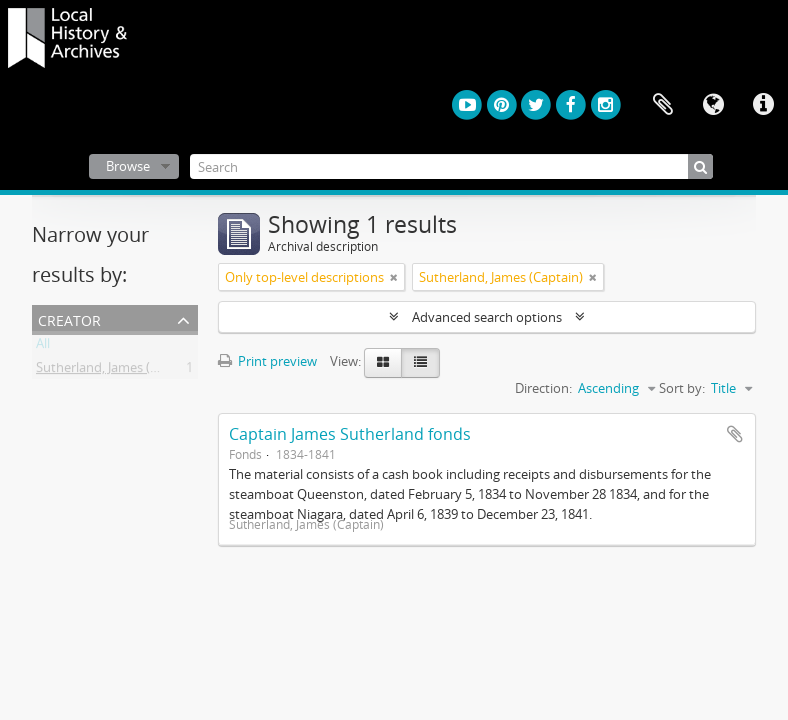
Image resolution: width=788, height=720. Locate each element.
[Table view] (420, 363)
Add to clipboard (735, 434)
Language (713, 105)
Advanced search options (487, 317)
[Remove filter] (394, 277)
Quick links (763, 105)
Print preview (267, 361)
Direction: (543, 388)
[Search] (452, 166)
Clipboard (663, 105)
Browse (128, 166)
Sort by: (682, 388)
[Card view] (383, 363)
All (43, 347)
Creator (69, 318)
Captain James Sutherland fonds (350, 434)
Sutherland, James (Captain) (118, 371)
